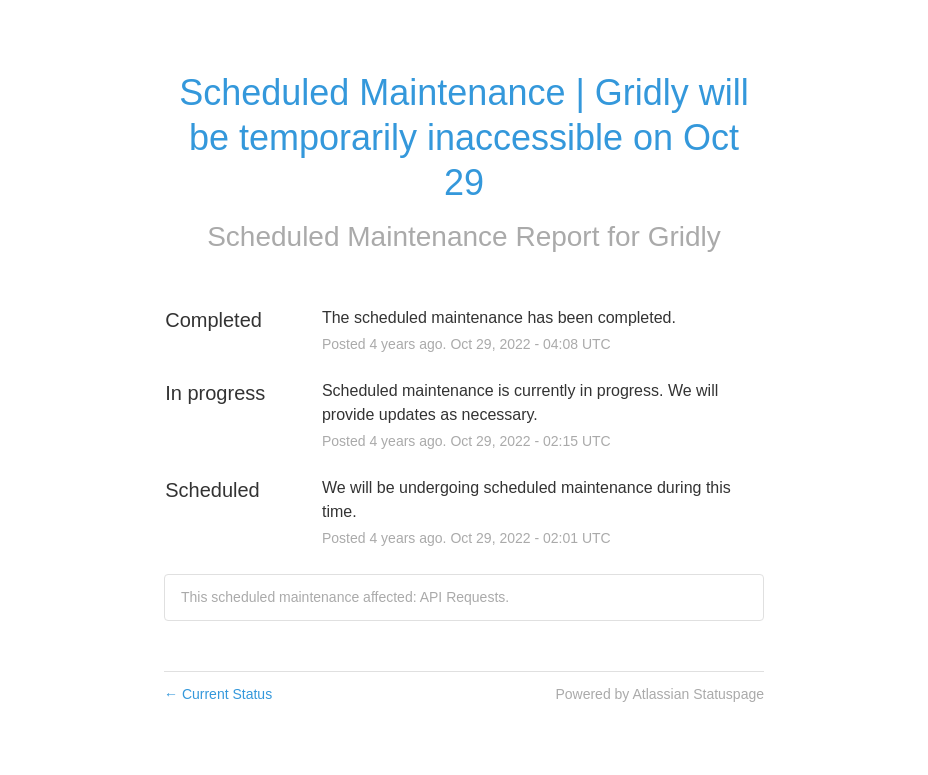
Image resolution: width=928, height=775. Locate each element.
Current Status (218, 694)
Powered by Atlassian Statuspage (659, 694)
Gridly (684, 236)
